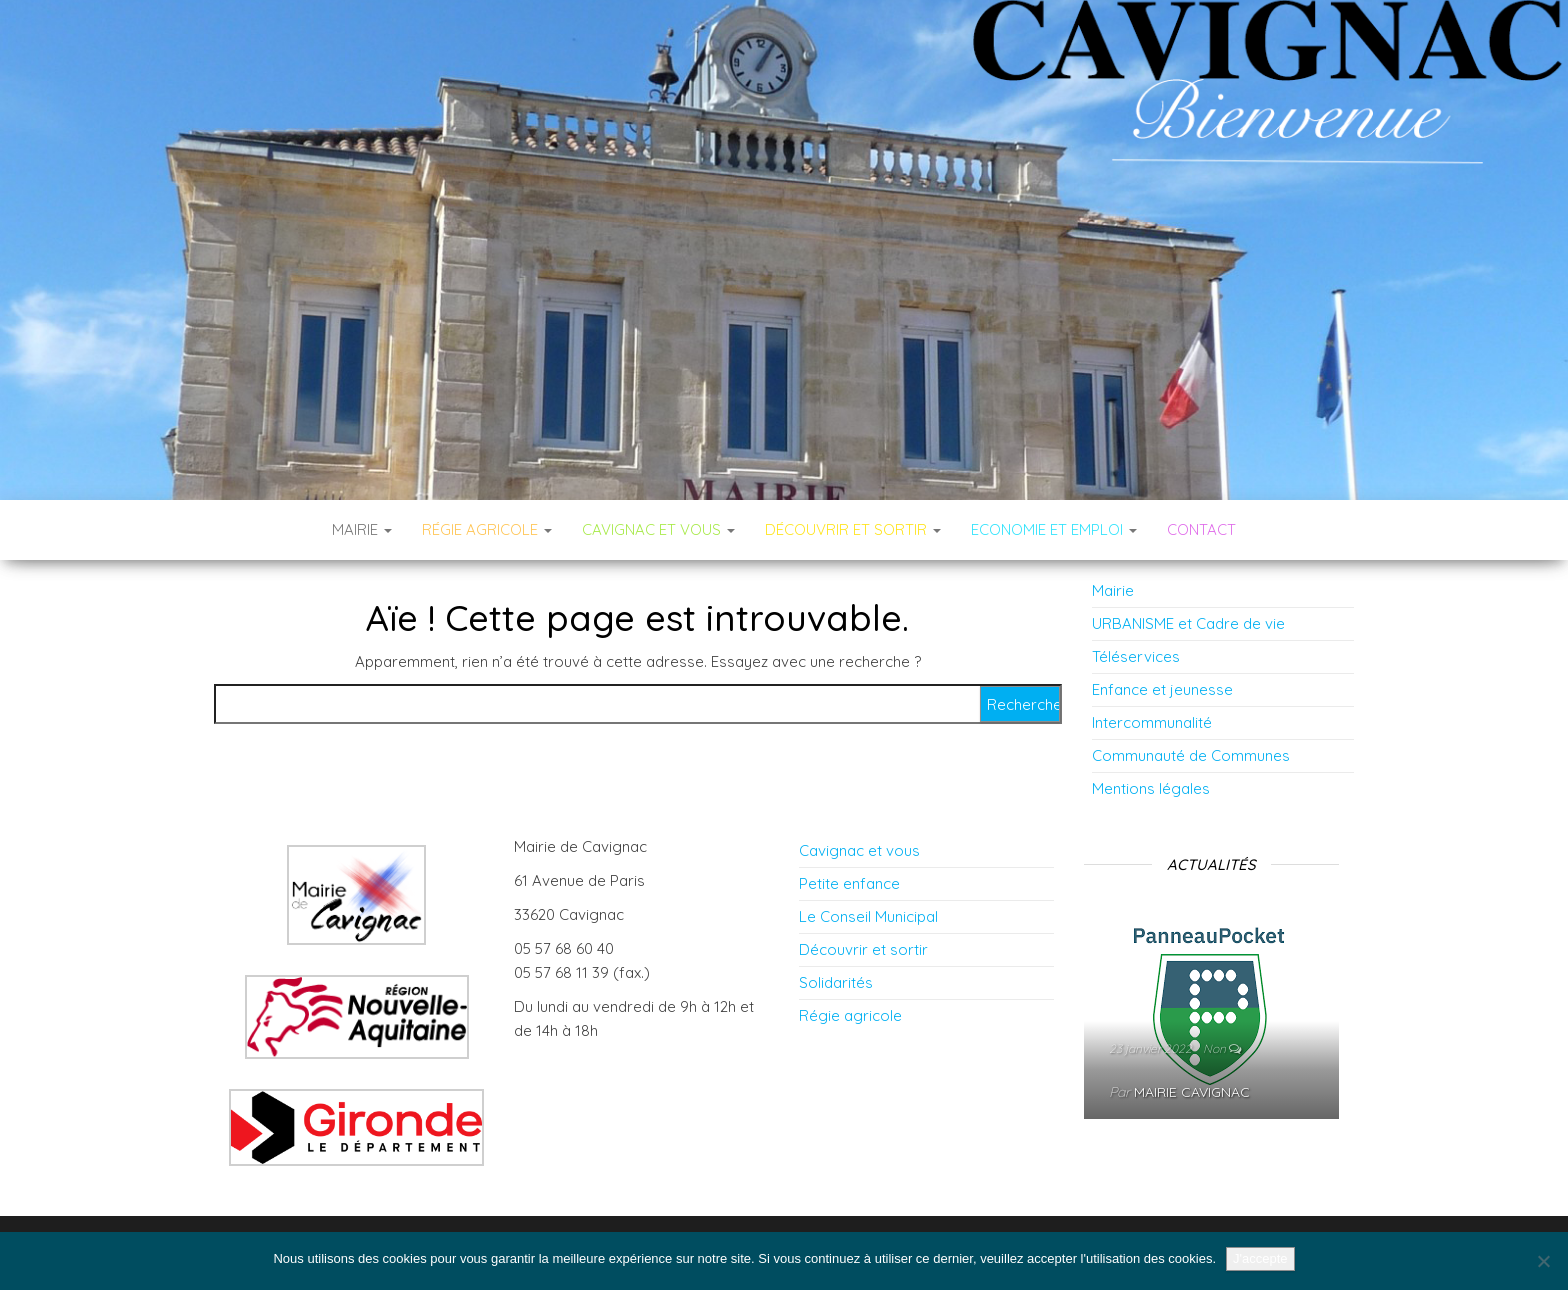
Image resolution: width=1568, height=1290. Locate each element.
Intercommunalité (1152, 722)
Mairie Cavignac (1192, 1092)
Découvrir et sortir (863, 949)
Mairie (362, 529)
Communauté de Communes (1191, 755)
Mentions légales (1151, 788)
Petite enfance (849, 883)
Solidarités (836, 982)
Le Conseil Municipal (868, 916)
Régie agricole (850, 1015)
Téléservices (1136, 656)
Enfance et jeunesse (1162, 689)
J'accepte (1260, 1258)
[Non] (1543, 1261)
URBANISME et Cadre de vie (1188, 623)
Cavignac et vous (859, 850)
